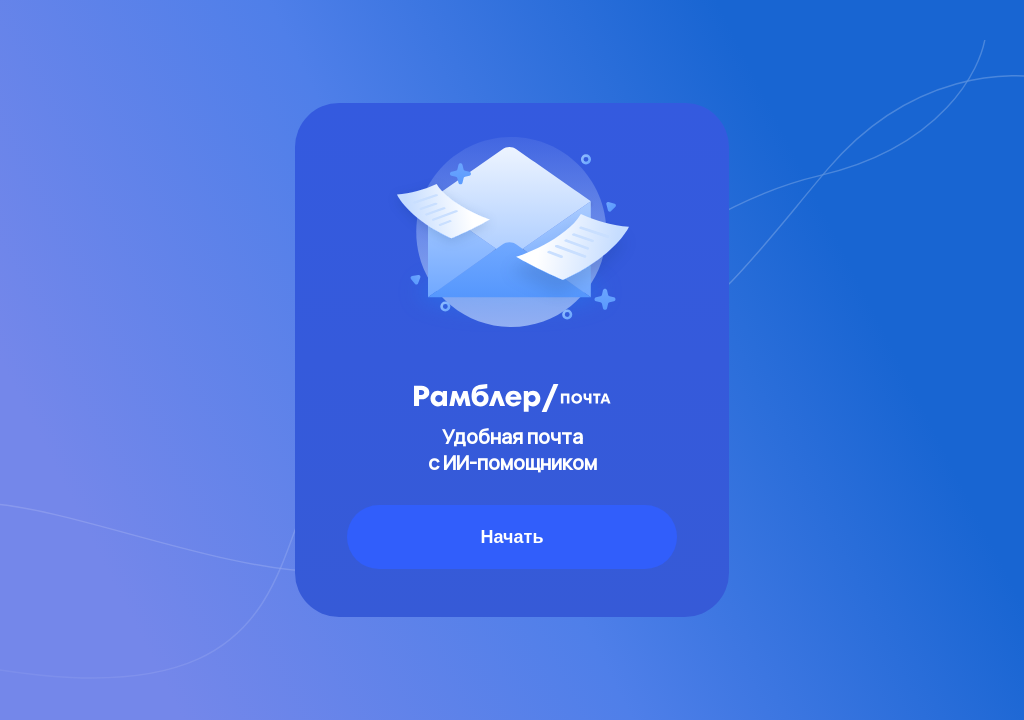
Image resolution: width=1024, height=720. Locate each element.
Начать (512, 537)
